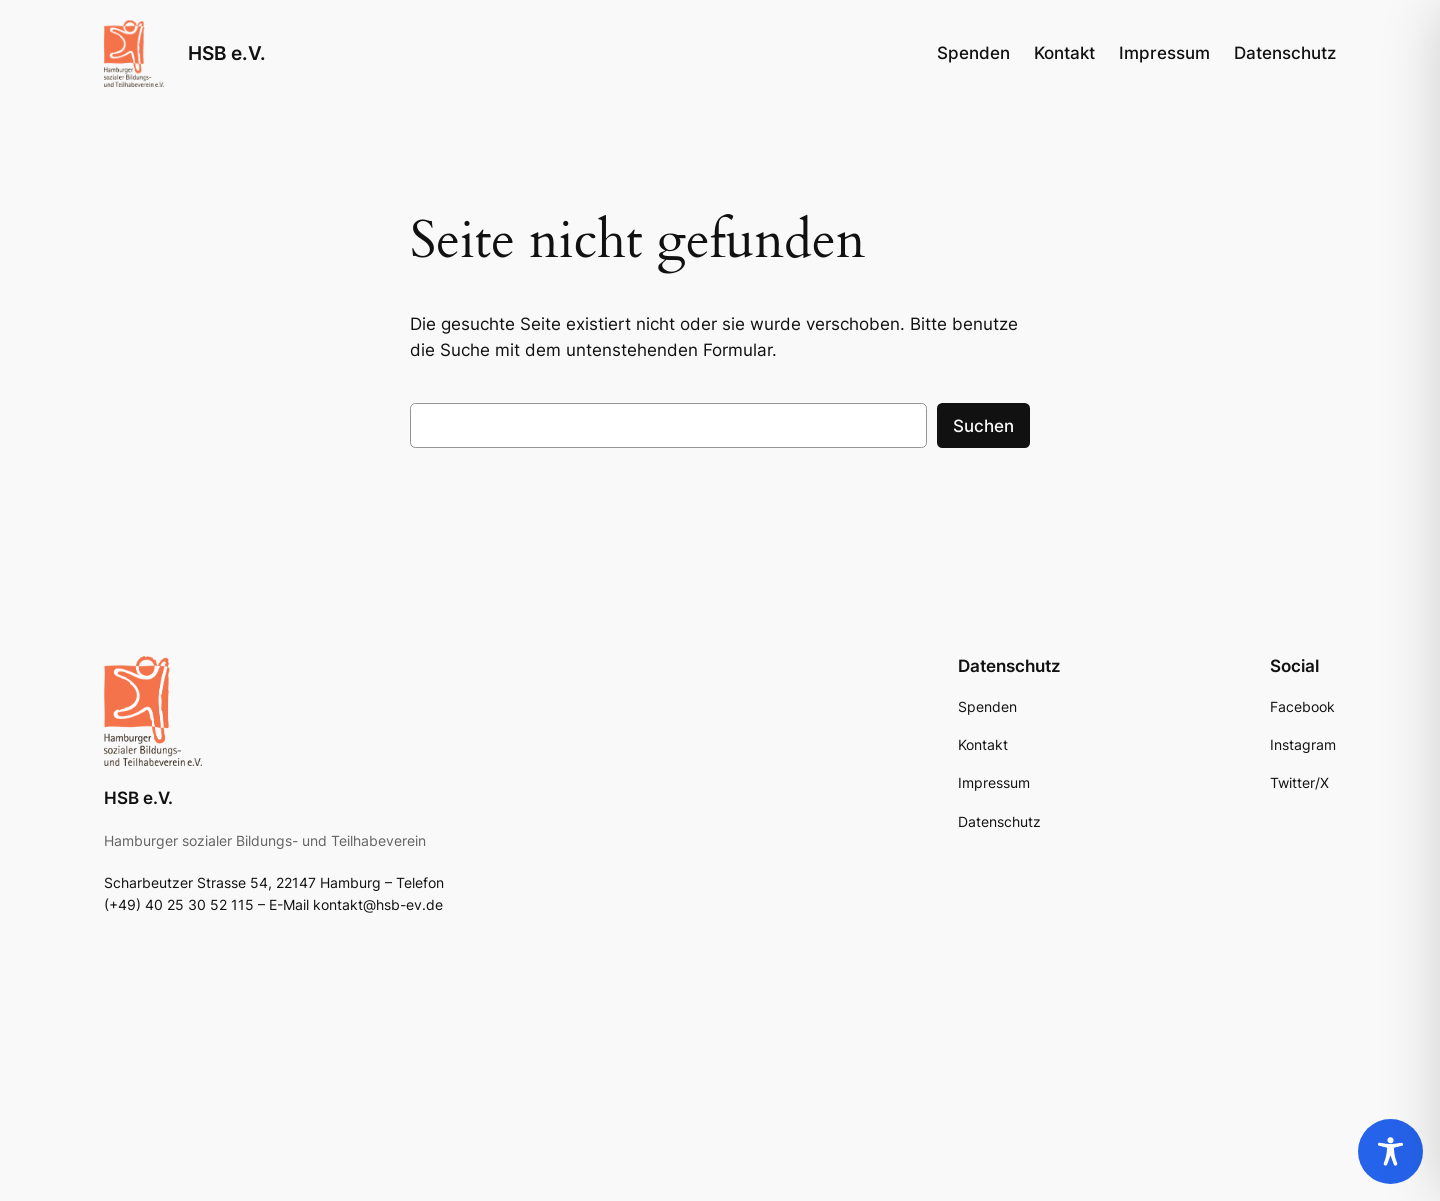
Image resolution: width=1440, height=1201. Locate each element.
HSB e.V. (227, 53)
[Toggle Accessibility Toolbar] (1390, 1151)
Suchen (983, 426)
